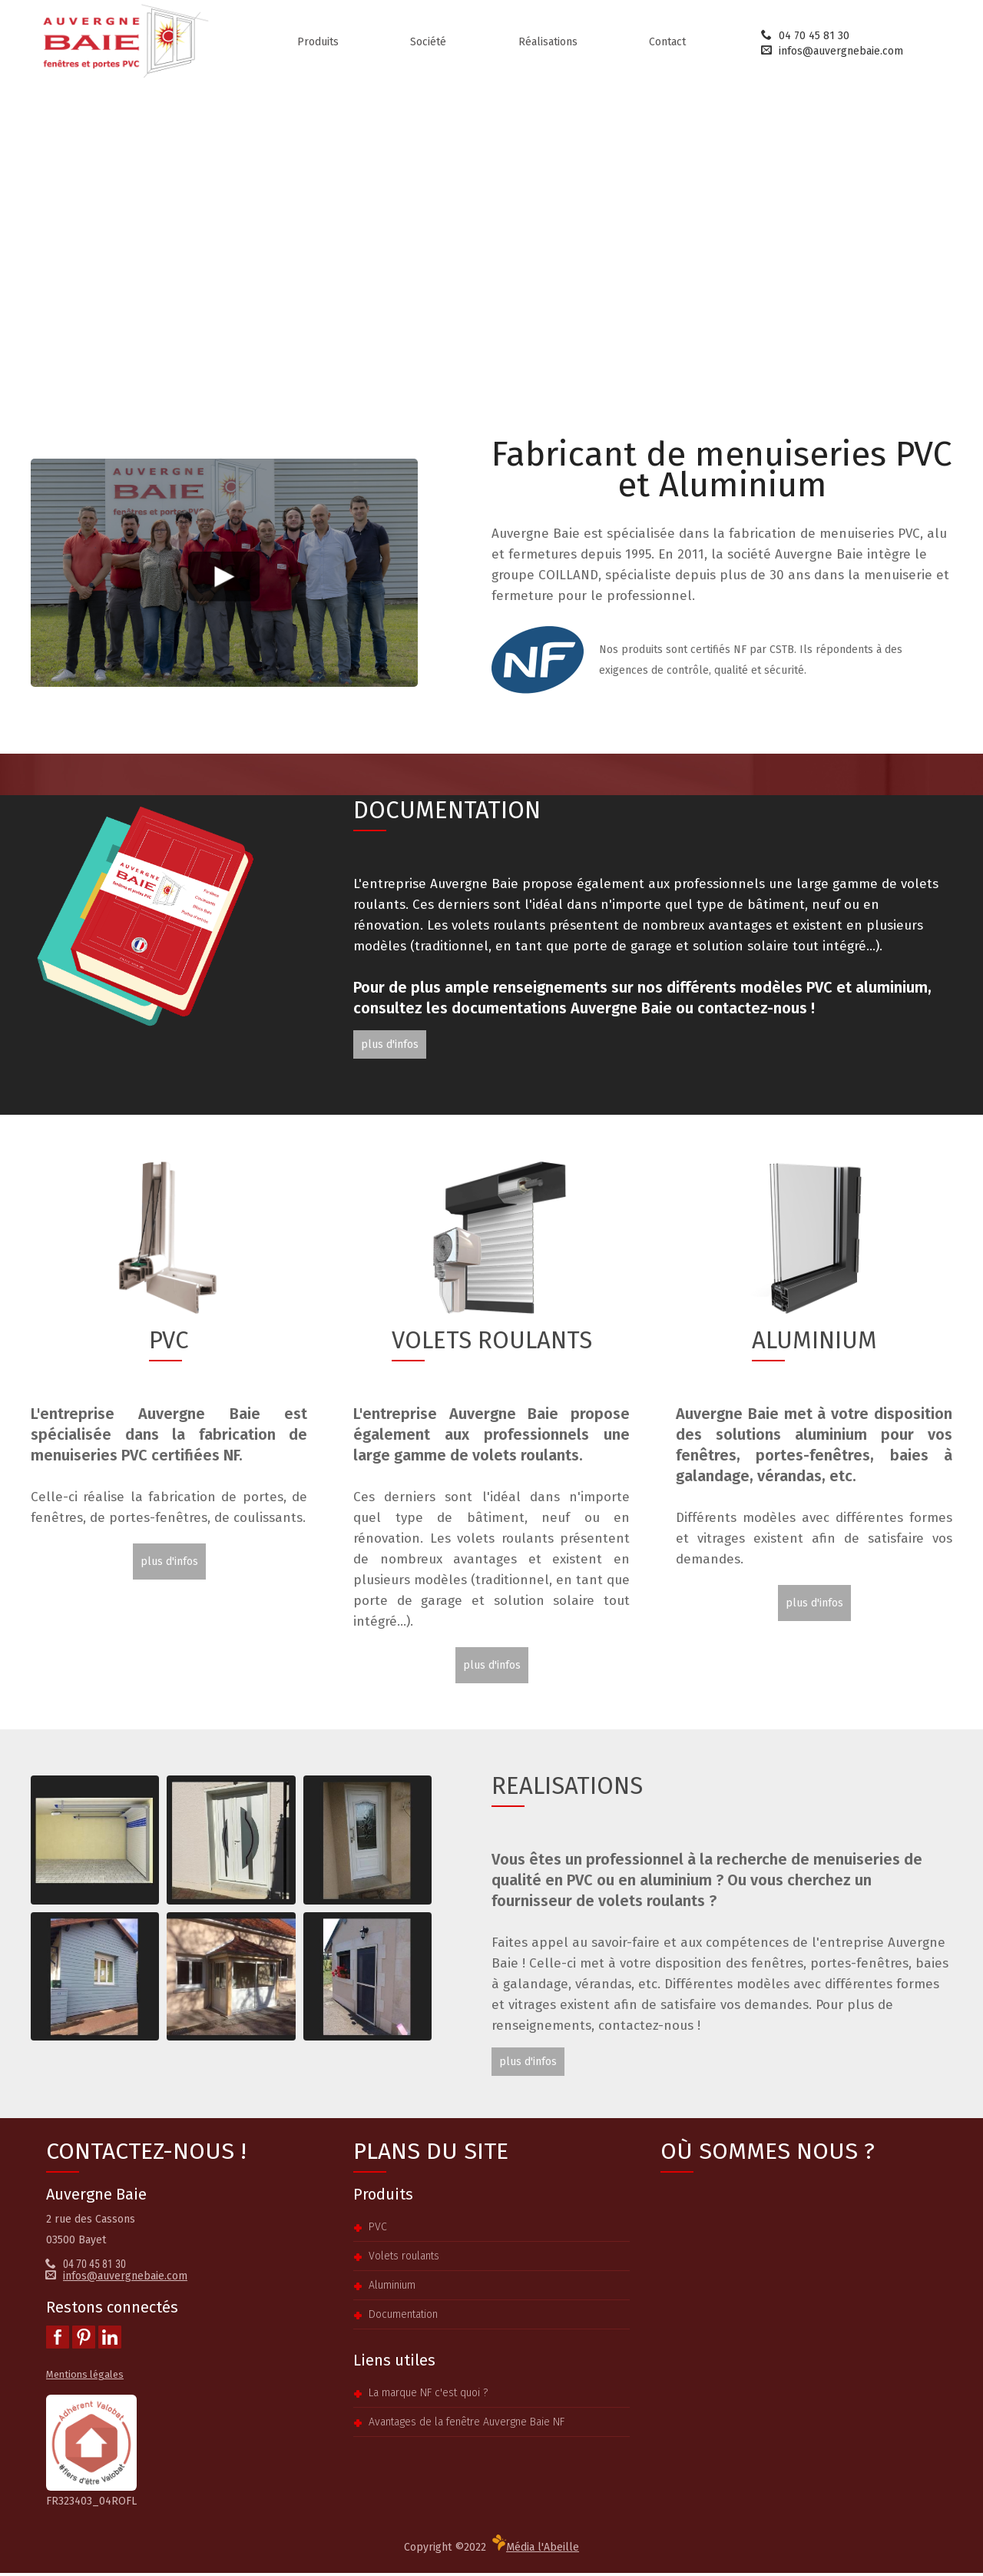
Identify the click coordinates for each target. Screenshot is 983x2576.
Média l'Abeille (535, 2547)
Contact (667, 44)
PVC (378, 2229)
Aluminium (392, 2288)
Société (428, 44)
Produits (318, 44)
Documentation (403, 2317)
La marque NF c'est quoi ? (428, 2395)
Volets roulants (404, 2259)
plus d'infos (390, 1047)
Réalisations (548, 44)
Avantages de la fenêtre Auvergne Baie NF (466, 2425)
